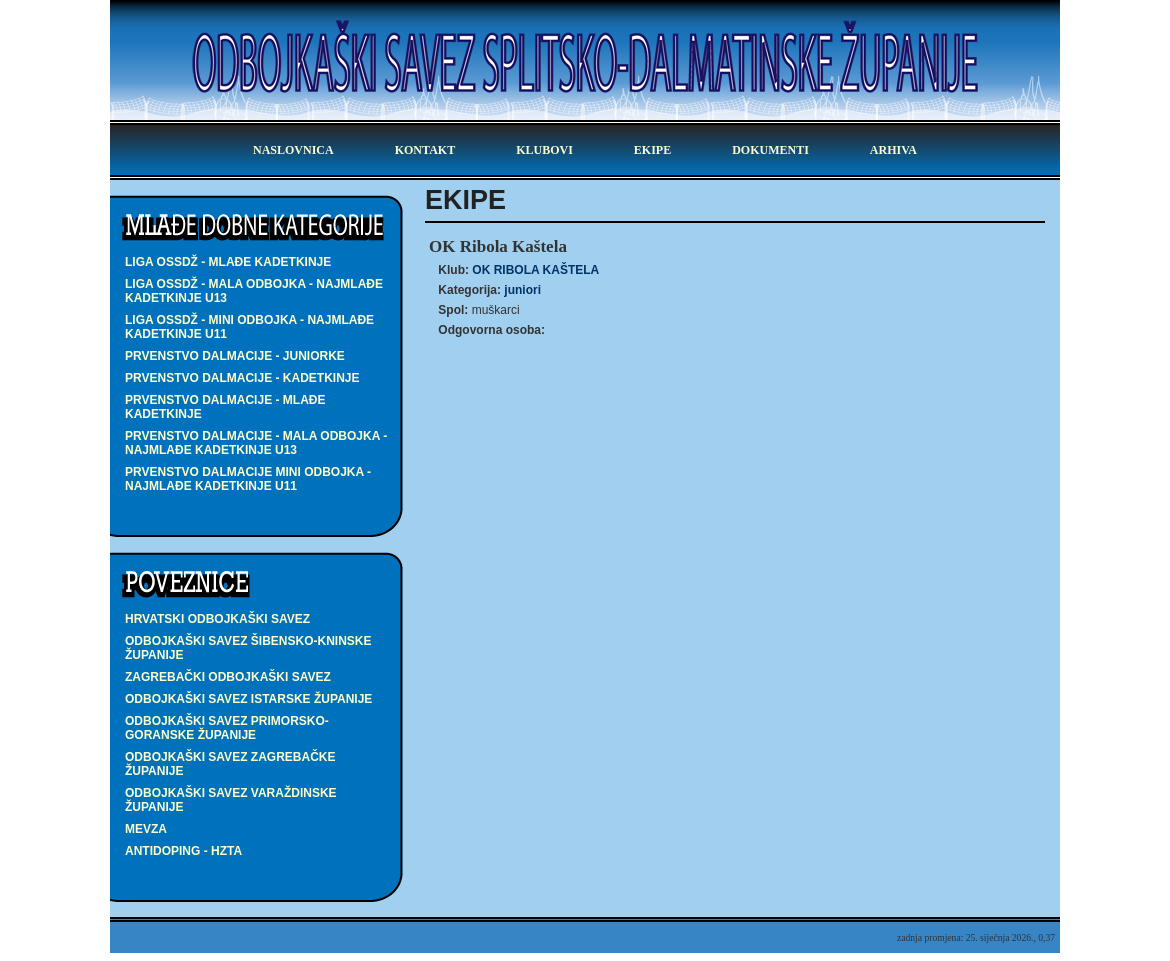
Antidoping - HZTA (183, 851)
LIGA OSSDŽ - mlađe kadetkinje (228, 262)
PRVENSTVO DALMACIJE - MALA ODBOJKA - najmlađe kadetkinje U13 (256, 443)
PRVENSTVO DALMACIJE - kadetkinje (242, 378)
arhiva (893, 150)
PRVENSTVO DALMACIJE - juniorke (235, 356)
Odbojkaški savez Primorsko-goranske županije (227, 728)
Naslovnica (293, 150)
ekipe (652, 150)
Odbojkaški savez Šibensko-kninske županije (248, 648)
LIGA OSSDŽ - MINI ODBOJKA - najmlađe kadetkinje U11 (249, 327)
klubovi (544, 150)
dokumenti (770, 150)
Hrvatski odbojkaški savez (217, 619)
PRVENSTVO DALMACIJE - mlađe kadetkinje (225, 407)
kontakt (425, 150)
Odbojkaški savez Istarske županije (248, 699)
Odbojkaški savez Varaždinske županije (231, 800)
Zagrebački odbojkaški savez (228, 677)
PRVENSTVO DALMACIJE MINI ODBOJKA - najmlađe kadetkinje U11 (248, 479)
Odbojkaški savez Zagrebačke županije (230, 764)
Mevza (146, 829)
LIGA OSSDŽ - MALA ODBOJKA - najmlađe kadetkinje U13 (254, 291)
